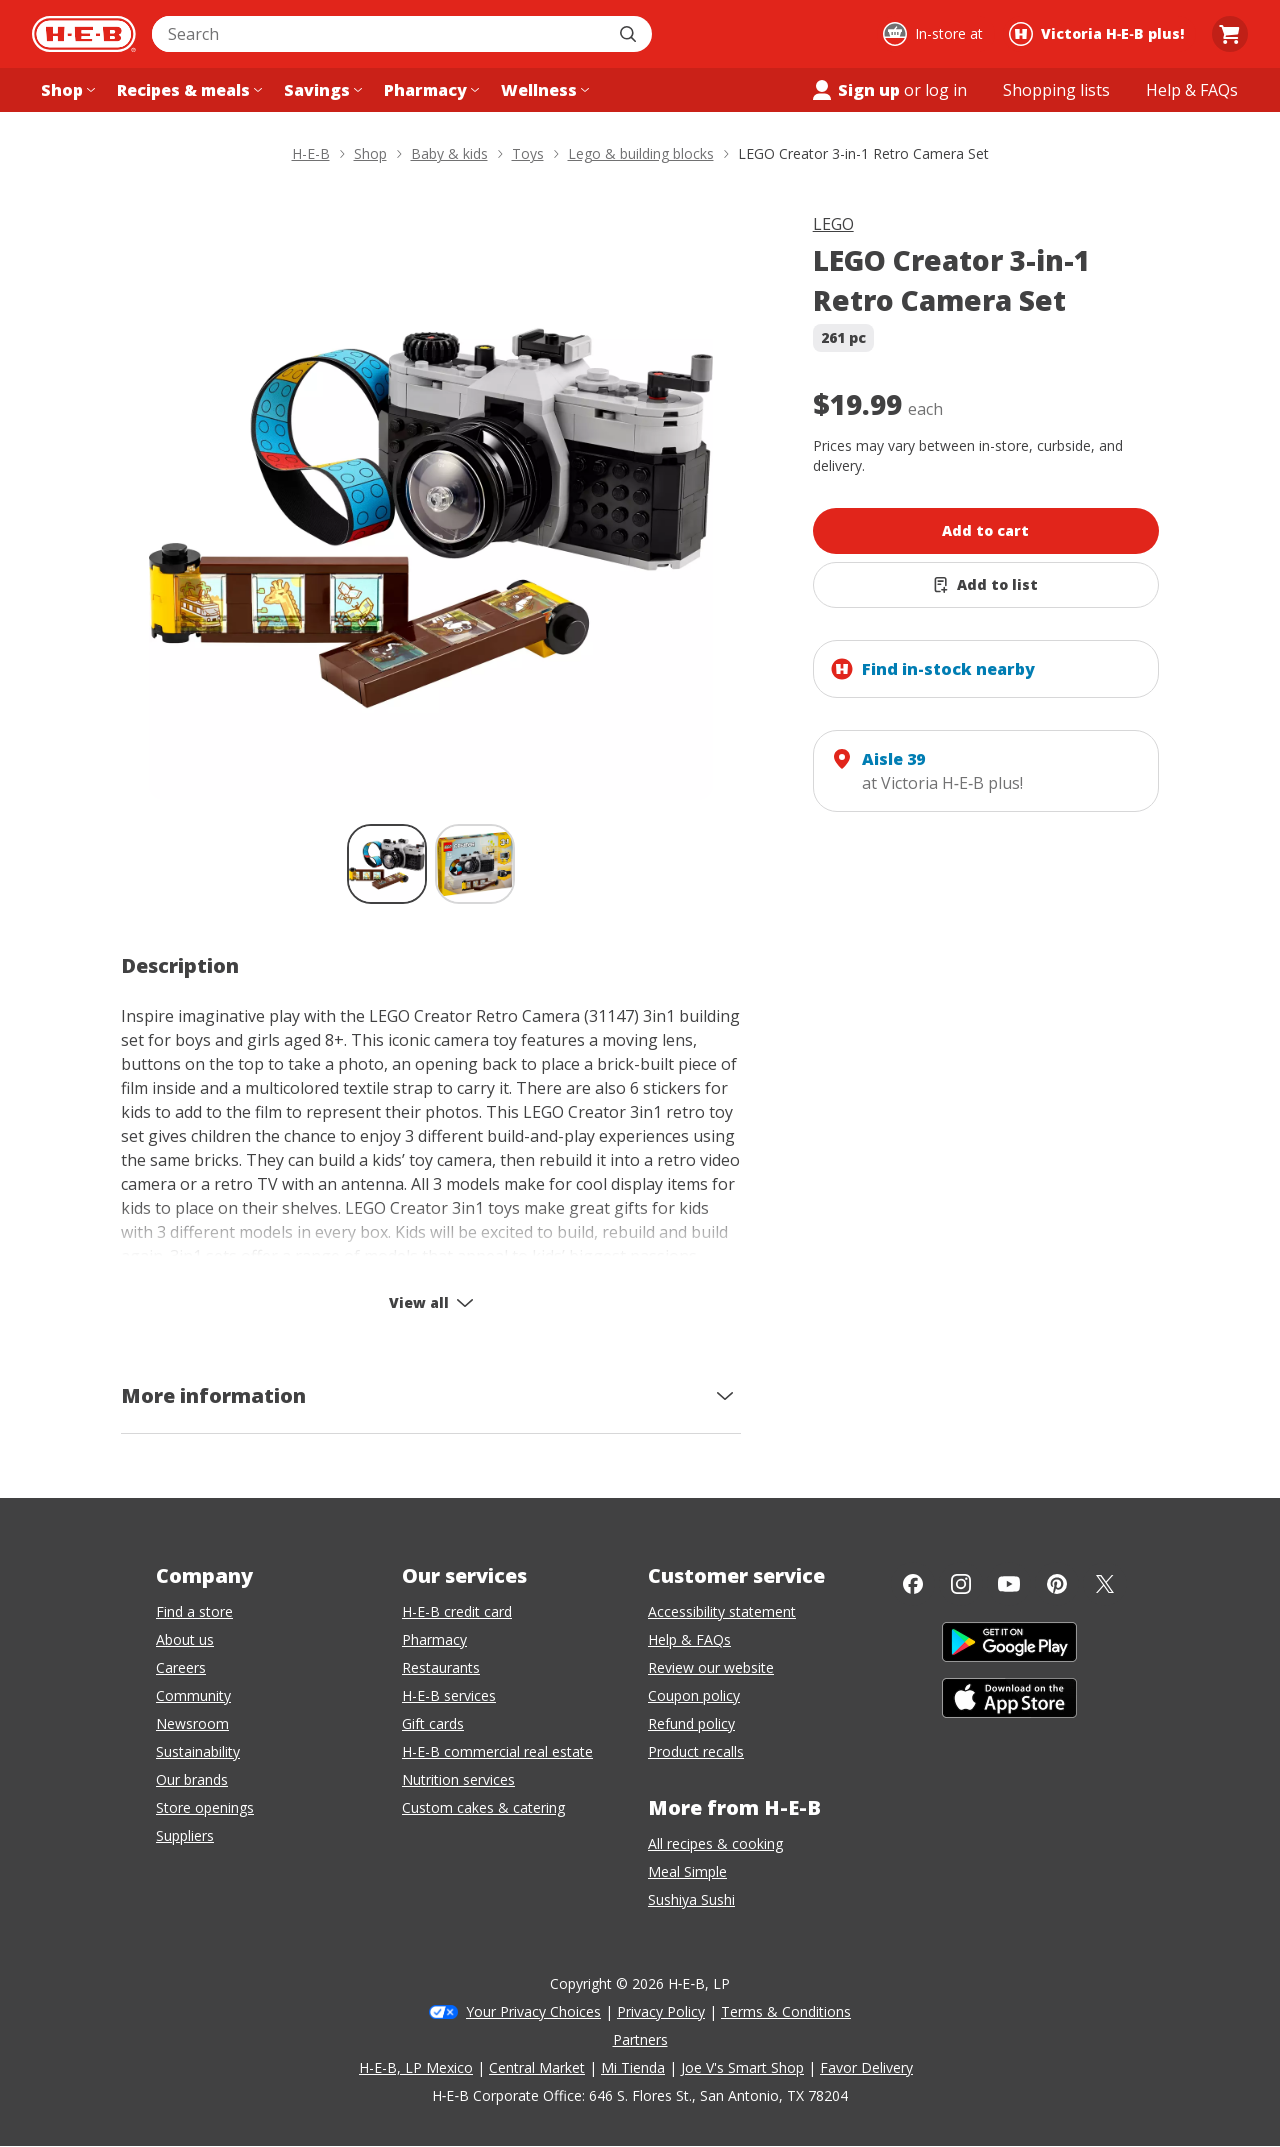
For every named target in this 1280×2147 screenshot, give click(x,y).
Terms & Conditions (786, 2011)
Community (193, 1695)
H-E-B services (449, 1695)
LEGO (833, 224)
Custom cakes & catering (483, 1807)
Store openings (205, 1807)
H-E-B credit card (457, 1611)
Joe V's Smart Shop (742, 2067)
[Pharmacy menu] (429, 90)
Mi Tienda (633, 2067)
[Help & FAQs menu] (1192, 90)
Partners (640, 2039)
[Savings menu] (321, 90)
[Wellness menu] (543, 90)
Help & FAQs (689, 1639)
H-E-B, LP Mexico (416, 2067)
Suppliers (185, 1835)
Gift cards (433, 1723)
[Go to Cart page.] (1230, 34)
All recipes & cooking (715, 1843)
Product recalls (696, 1751)
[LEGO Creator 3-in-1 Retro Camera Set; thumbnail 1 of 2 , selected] (387, 864)
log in (946, 90)
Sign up (855, 90)
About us (185, 1639)
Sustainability (198, 1751)
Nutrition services (458, 1779)
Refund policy (691, 1723)
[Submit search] (630, 34)
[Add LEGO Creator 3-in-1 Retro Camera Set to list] (986, 585)
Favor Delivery (866, 2067)
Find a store (194, 1611)
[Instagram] (961, 1584)
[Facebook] (913, 1584)
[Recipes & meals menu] (187, 90)
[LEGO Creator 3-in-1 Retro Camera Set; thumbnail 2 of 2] (475, 864)
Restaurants (441, 1667)
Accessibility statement (722, 1611)
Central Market (537, 2067)
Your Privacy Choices (533, 2011)
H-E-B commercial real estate (497, 1751)
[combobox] (380, 34)
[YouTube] (1009, 1584)
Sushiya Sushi (691, 1899)
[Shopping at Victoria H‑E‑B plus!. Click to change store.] (1099, 34)
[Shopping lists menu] (1056, 90)
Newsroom (192, 1723)
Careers (181, 1667)
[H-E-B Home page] (84, 34)
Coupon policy (694, 1695)
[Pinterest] (1057, 1584)
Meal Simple (687, 1871)
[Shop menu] (66, 90)
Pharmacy (434, 1639)
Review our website (711, 1667)
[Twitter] (1105, 1584)
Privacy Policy (661, 2011)
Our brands (192, 1779)
